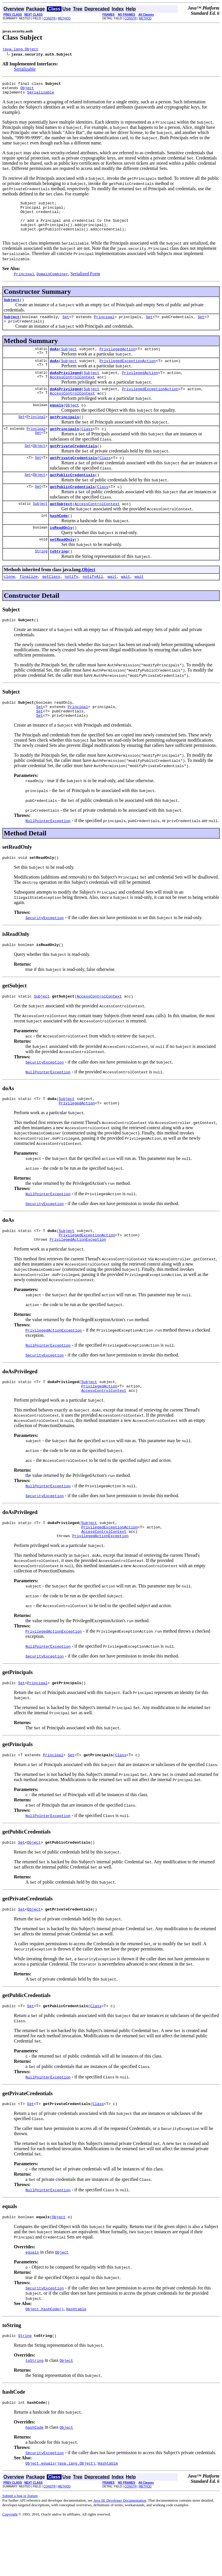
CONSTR (49, 18)
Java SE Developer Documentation (119, 2555)
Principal (104, 328)
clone (9, 605)
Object (27, 90)
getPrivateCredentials (73, 467)
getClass (51, 605)
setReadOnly (62, 567)
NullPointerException (48, 854)
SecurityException (44, 952)
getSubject (61, 528)
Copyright (10, 2569)
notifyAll (93, 605)
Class (86, 449)
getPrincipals (64, 436)
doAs (54, 362)
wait (112, 605)
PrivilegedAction (117, 362)
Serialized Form (85, 284)
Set (65, 328)
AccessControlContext (72, 393)
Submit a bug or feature (20, 2550)
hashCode (59, 541)
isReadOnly (61, 554)
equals (56, 424)
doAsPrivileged (65, 388)
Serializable (25, 69)
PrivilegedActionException (78, 1280)
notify (71, 605)
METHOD (64, 18)
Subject (12, 310)
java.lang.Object (20, 49)
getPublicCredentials (72, 498)
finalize (29, 605)
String (41, 579)
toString (59, 579)
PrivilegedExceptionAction (127, 375)
